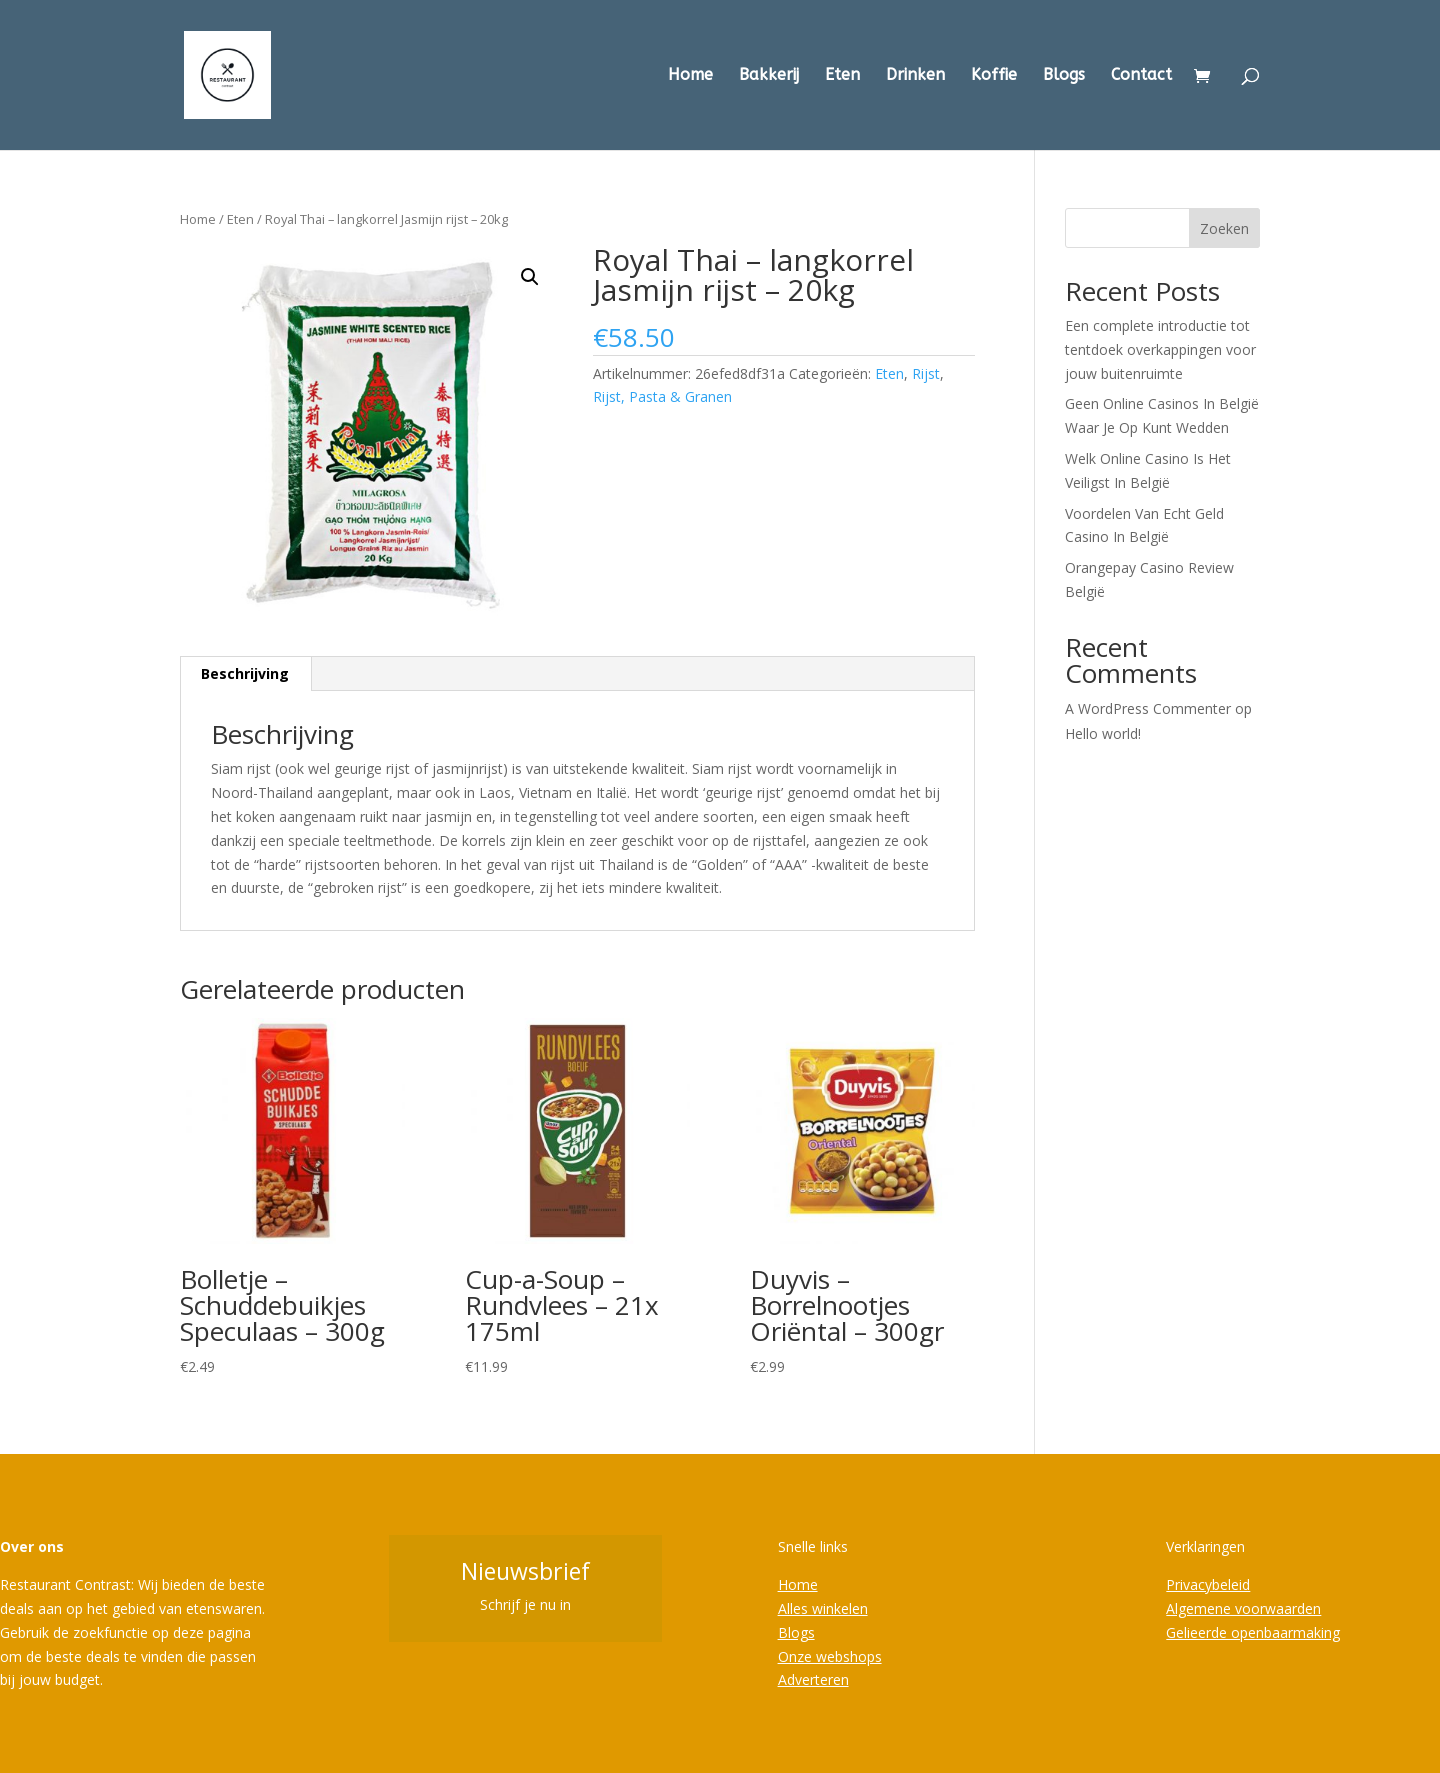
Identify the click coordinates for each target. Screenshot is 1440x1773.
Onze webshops (830, 1656)
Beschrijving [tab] (245, 673)
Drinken (915, 76)
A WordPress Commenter (1148, 708)
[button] (530, 277)
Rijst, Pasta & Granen (662, 396)
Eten (842, 76)
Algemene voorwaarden (1243, 1608)
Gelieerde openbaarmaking (1253, 1632)
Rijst (926, 373)
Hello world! (1103, 733)
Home (690, 76)
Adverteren (813, 1679)
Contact (1141, 76)
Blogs (1064, 76)
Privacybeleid (1208, 1584)
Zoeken (1224, 228)
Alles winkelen (823, 1608)
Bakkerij (769, 76)
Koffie (994, 76)
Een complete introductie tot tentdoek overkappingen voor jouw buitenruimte (1160, 349)
